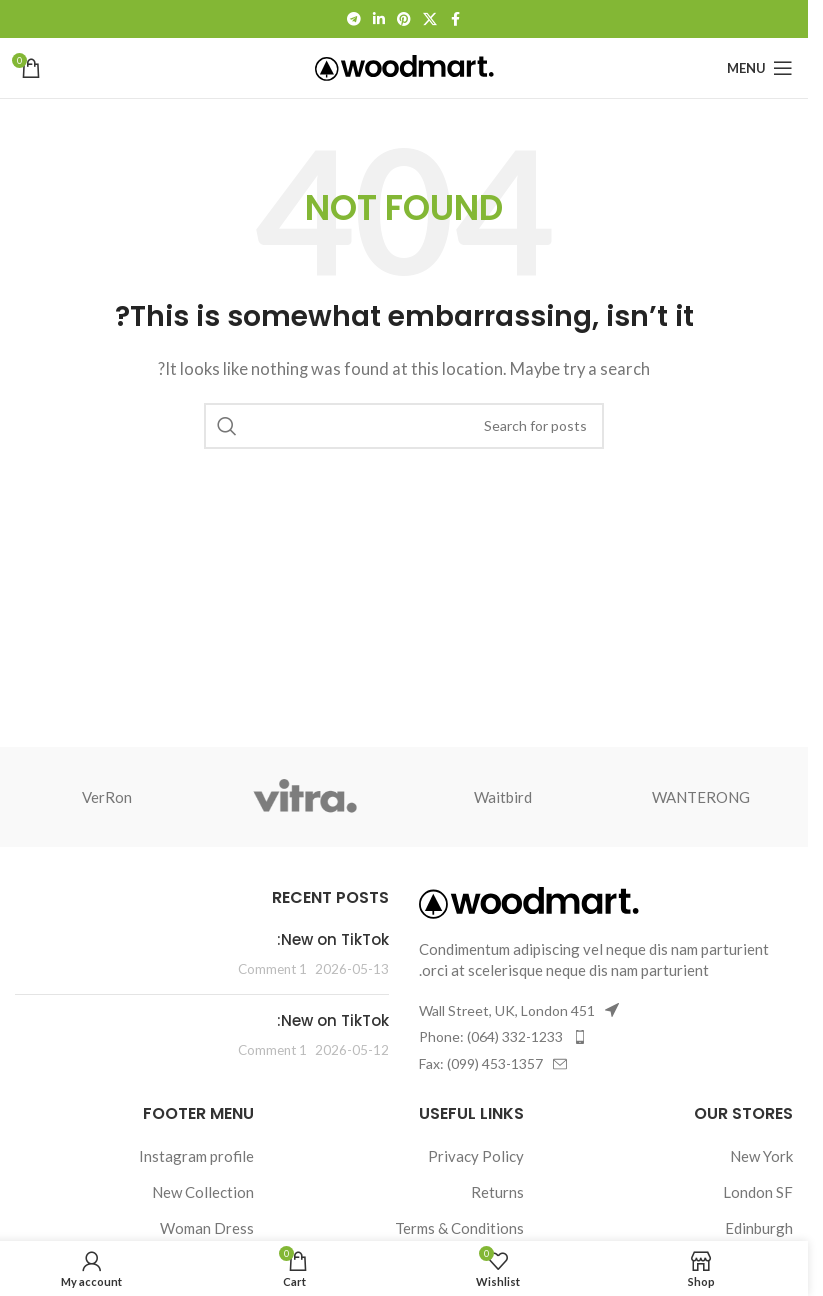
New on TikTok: (333, 939)
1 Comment (272, 969)
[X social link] (430, 19)
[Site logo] (404, 66)
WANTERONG (701, 797)
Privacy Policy (476, 1156)
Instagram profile (196, 1156)
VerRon (107, 797)
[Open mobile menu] (760, 68)
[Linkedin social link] (379, 19)
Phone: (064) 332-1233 (491, 1036)
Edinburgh (759, 1228)
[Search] (404, 426)
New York (761, 1156)
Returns (497, 1192)
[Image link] (529, 901)
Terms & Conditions (459, 1228)
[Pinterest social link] (404, 19)
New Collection (203, 1192)
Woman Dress (207, 1228)
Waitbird (503, 797)
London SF (758, 1192)
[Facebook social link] (455, 19)
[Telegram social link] (354, 19)
